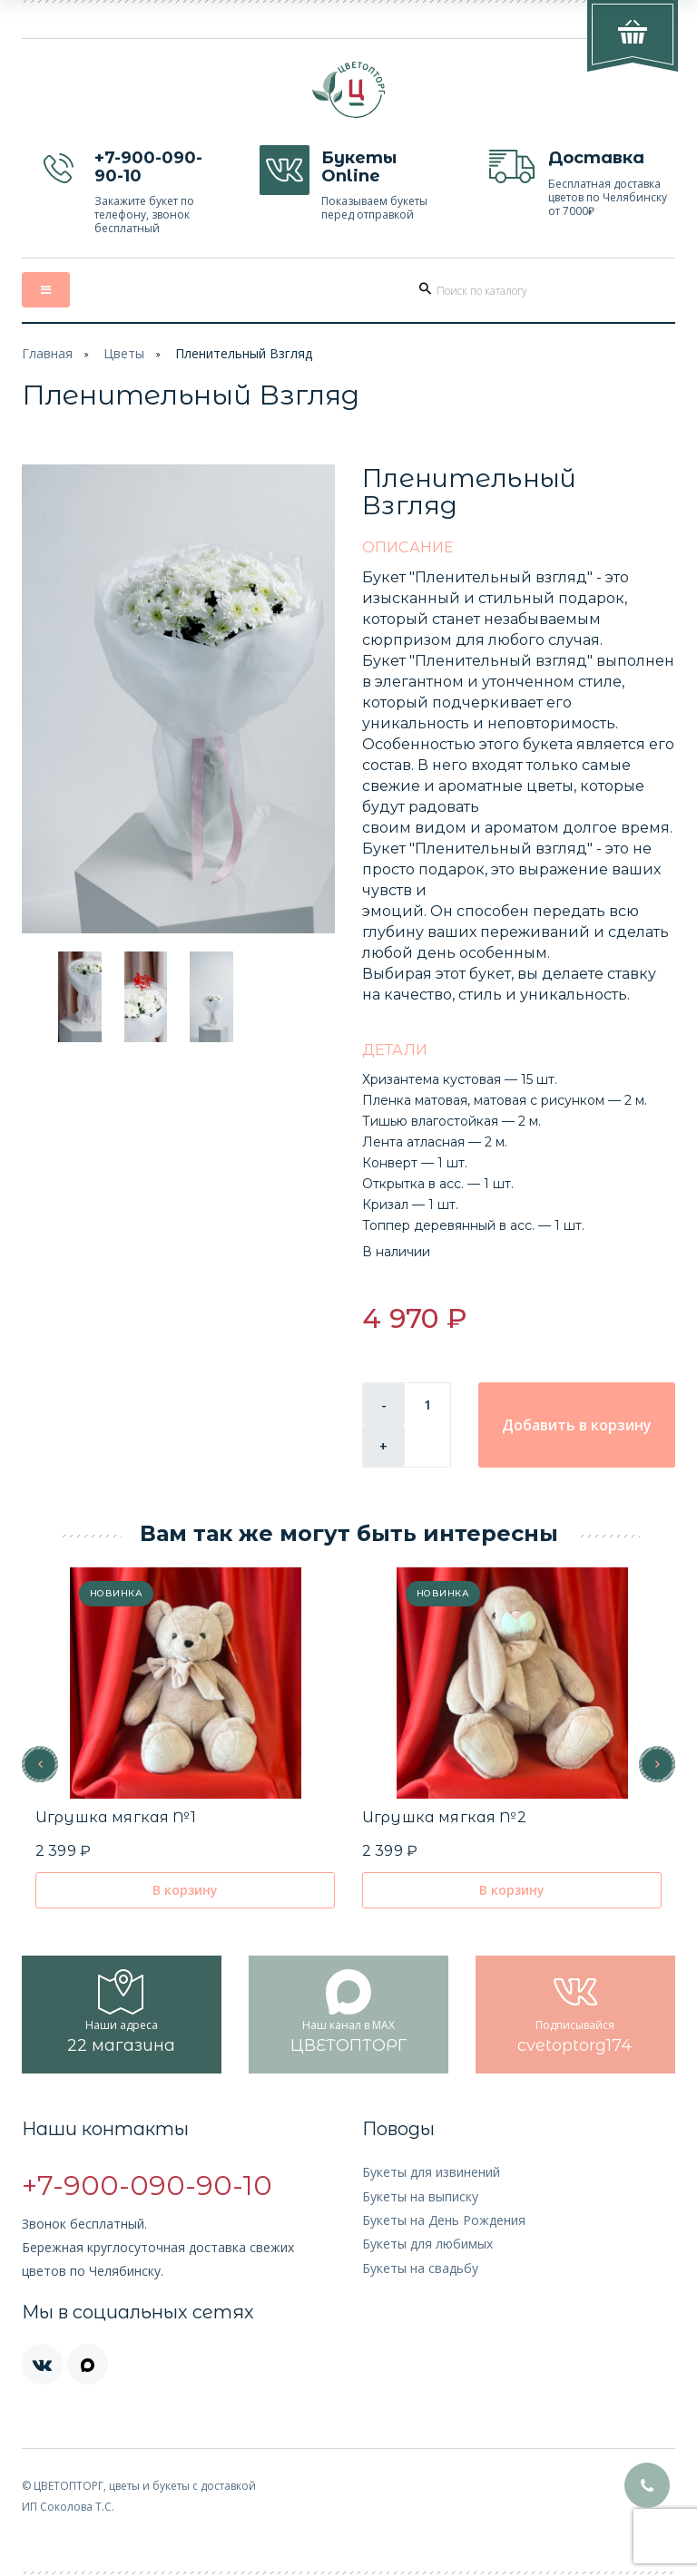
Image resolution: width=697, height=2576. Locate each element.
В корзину (185, 1889)
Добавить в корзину (577, 1425)
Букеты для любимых (427, 2243)
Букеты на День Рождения (443, 2220)
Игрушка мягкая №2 (444, 1817)
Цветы (123, 353)
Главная (47, 353)
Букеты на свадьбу (420, 2268)
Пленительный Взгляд (243, 353)
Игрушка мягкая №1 (115, 1817)
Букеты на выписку (420, 2196)
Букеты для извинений (431, 2172)
